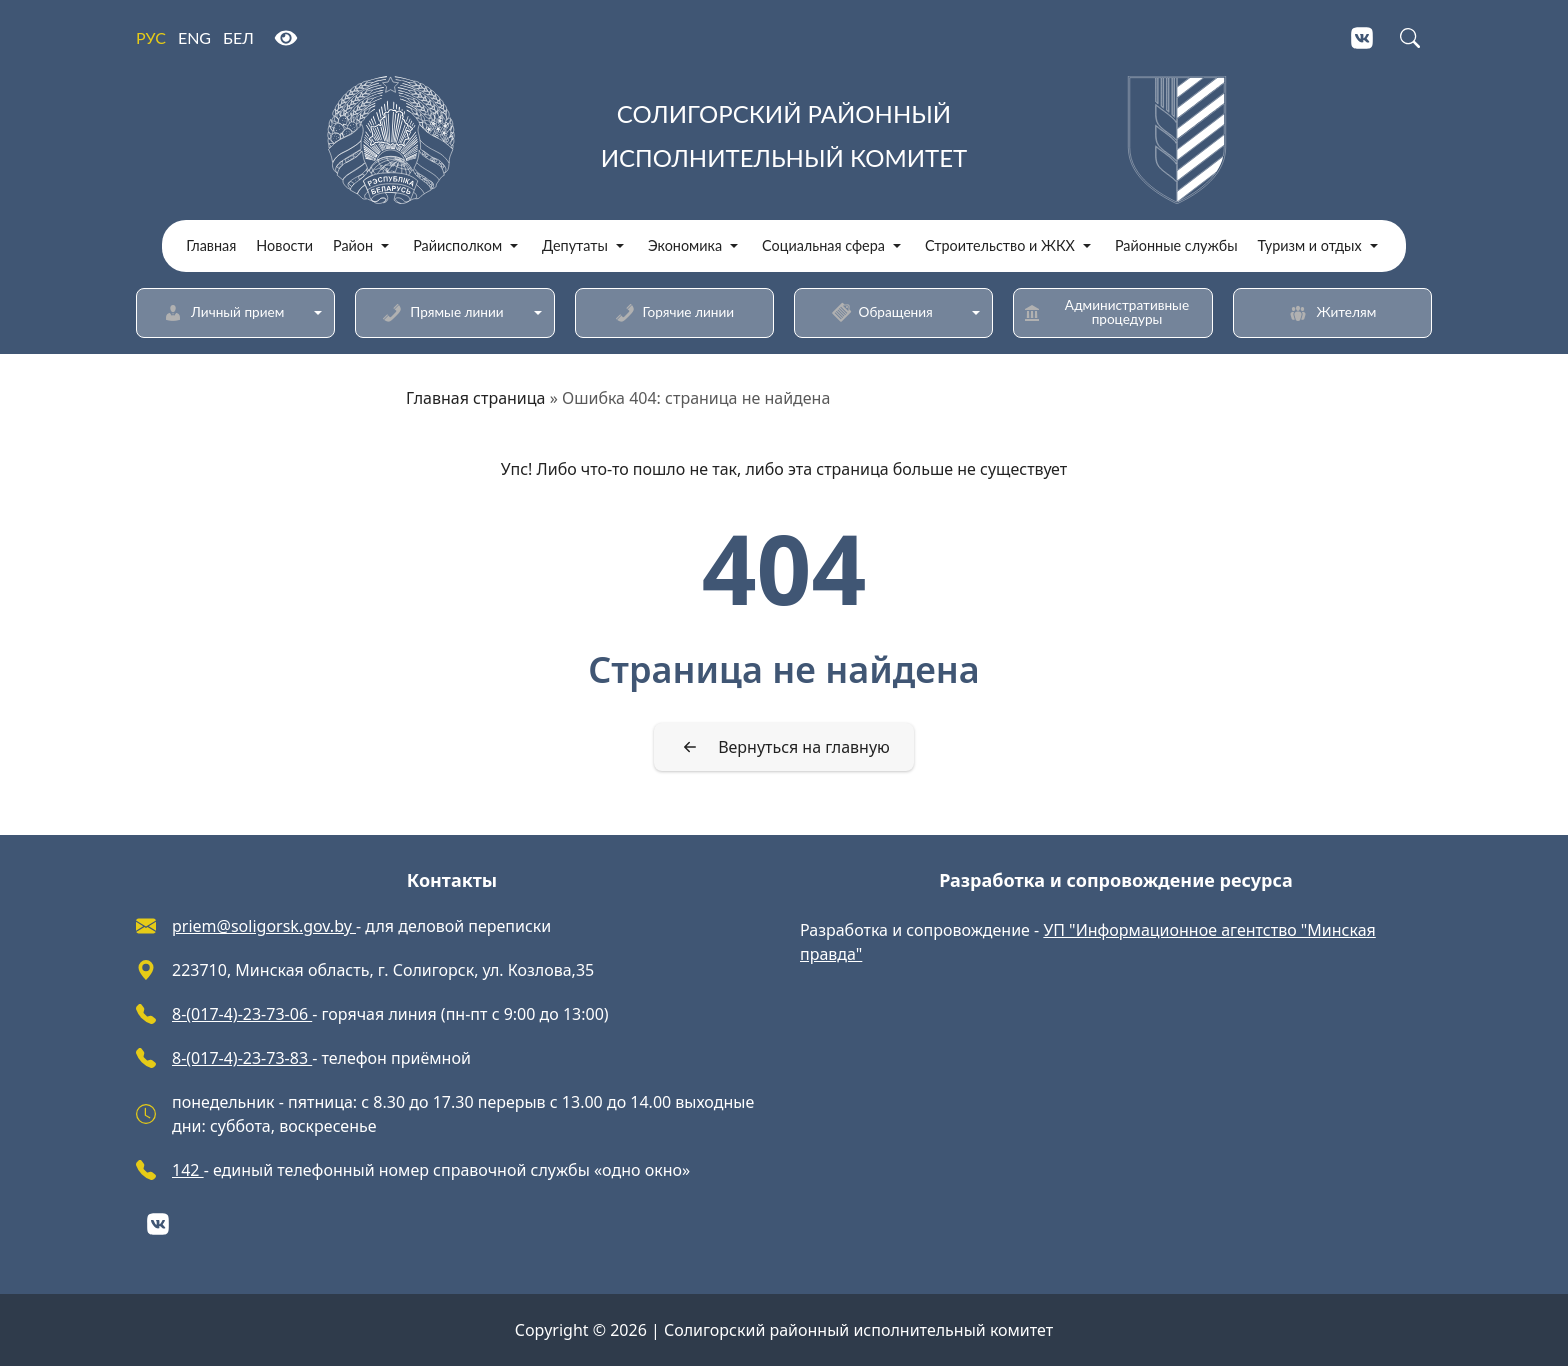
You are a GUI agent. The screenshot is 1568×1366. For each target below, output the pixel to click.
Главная (211, 246)
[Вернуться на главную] (784, 747)
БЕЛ (238, 37)
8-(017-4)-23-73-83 (242, 1058)
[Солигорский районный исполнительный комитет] (784, 140)
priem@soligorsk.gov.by (264, 926)
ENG (194, 37)
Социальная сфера (823, 246)
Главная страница (476, 398)
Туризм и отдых (1310, 246)
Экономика (685, 246)
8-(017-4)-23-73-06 (242, 1014)
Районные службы (1176, 246)
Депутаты (575, 246)
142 (188, 1170)
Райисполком (457, 246)
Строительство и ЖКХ (1000, 246)
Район (353, 246)
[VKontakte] (1362, 38)
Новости (284, 246)
